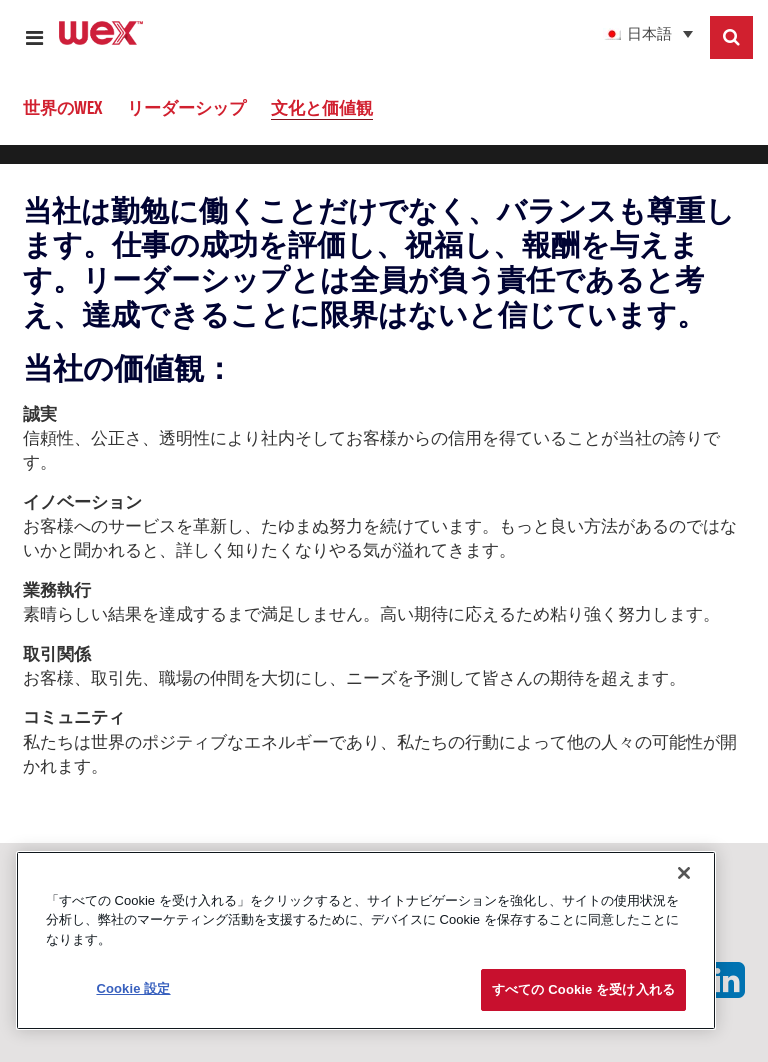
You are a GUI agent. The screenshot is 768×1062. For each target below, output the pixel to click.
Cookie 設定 (133, 988)
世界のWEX (62, 107)
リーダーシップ (186, 107)
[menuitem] (617, 34)
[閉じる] (684, 873)
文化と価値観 (322, 107)
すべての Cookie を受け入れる (583, 989)
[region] (366, 940)
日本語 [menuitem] (649, 35)
